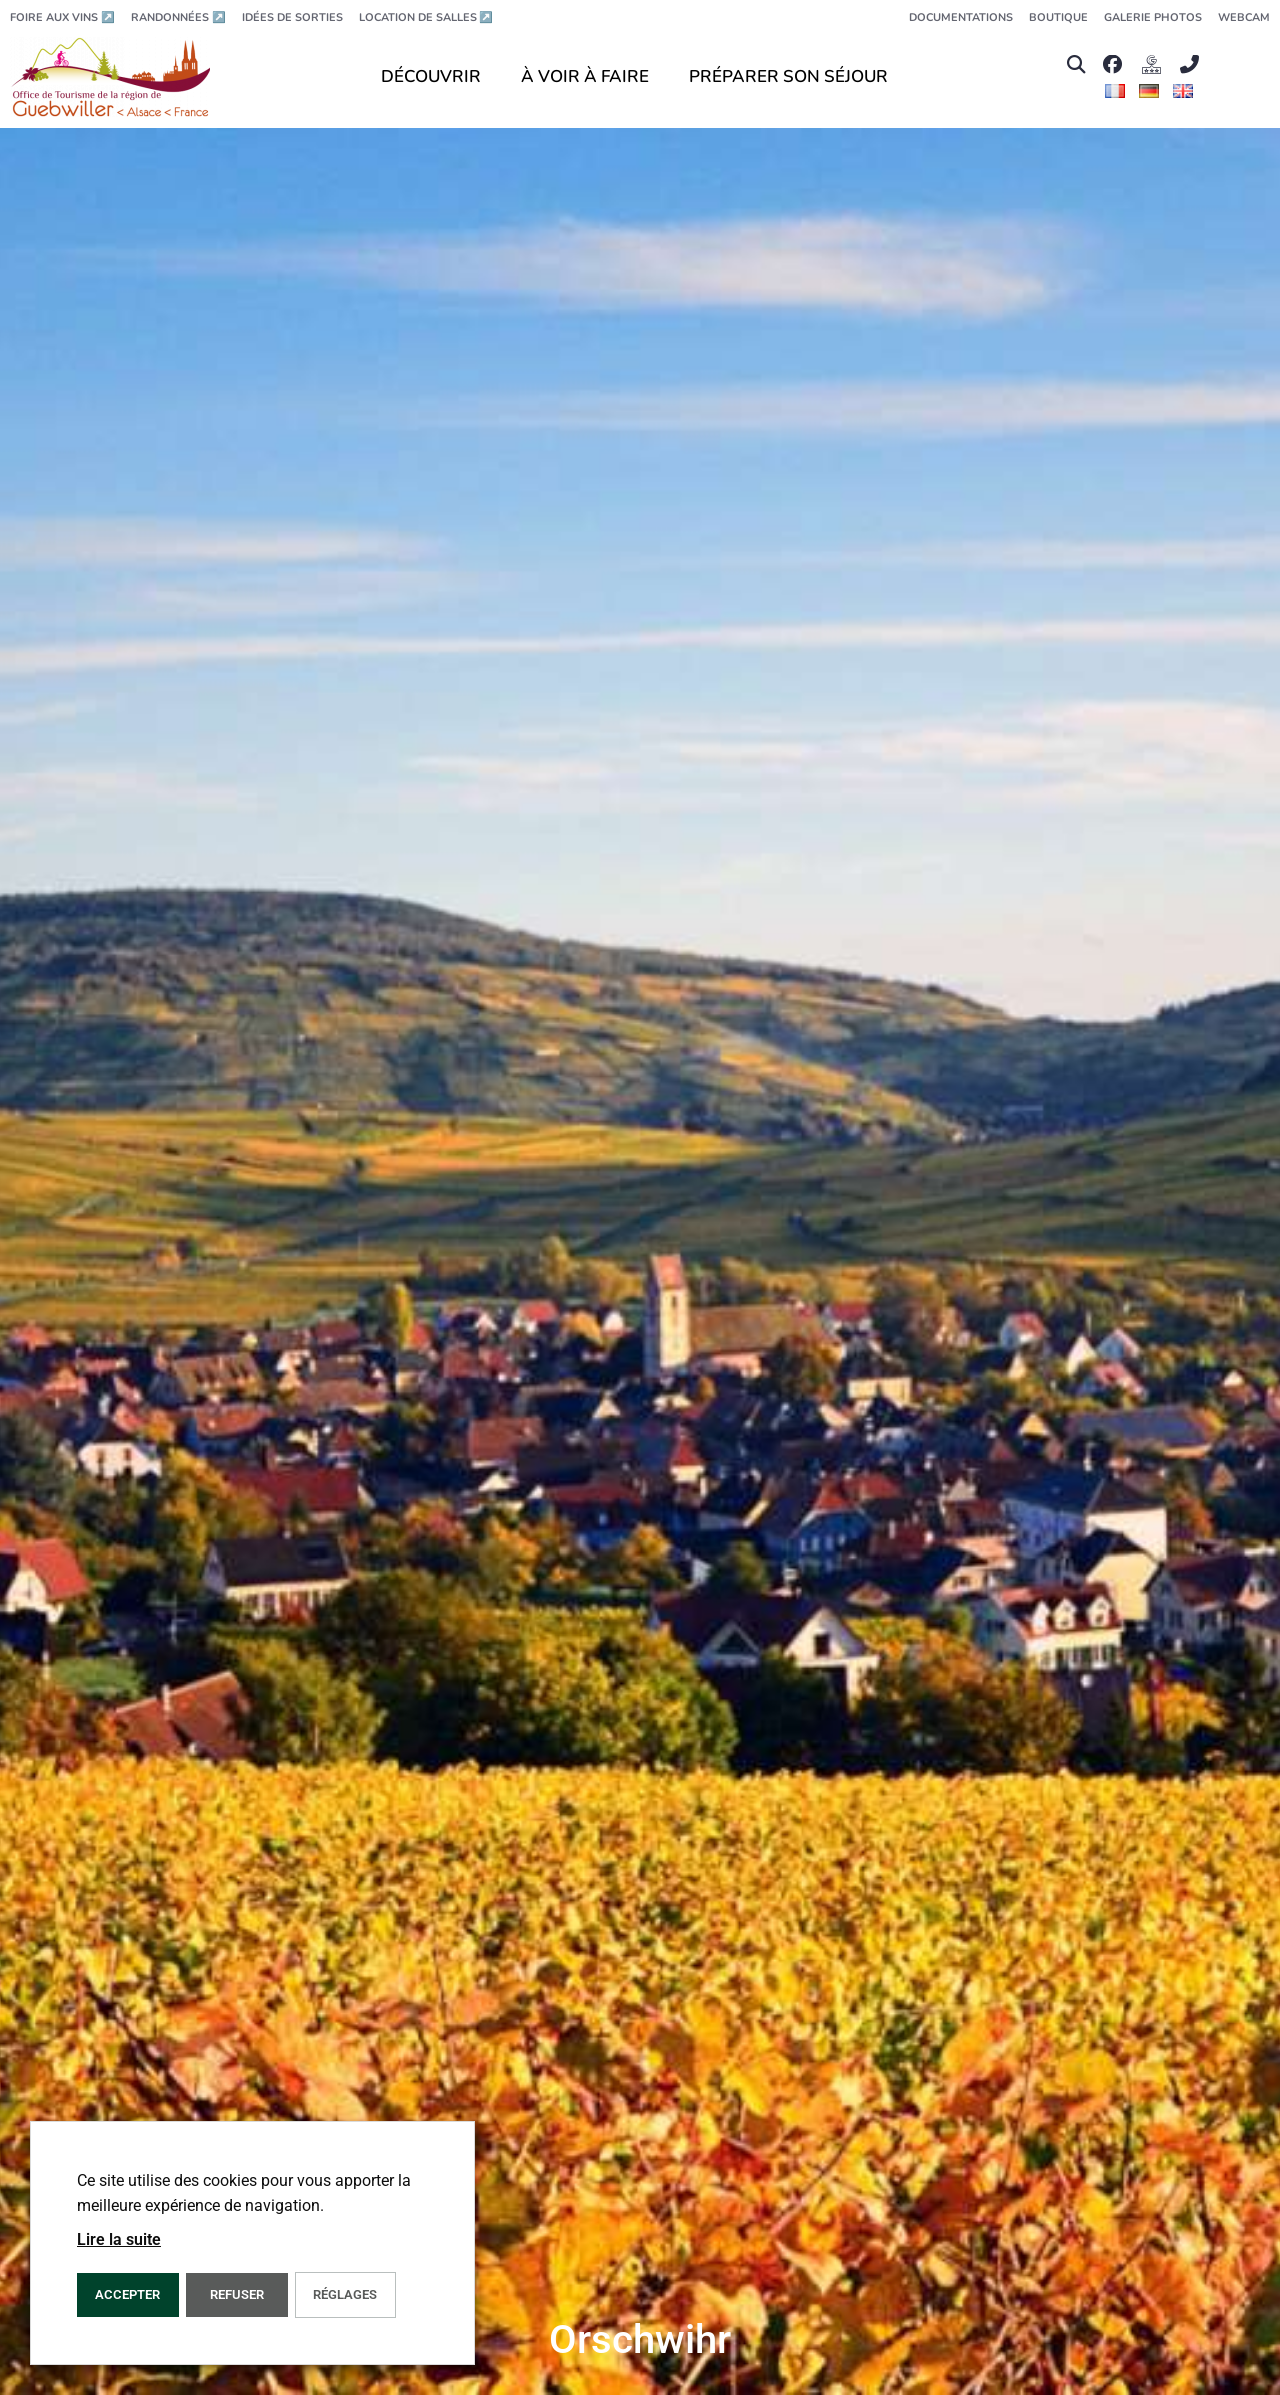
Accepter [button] (127, 2294)
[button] (1076, 64)
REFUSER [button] (237, 2294)
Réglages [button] (345, 2294)
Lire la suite (119, 2239)
